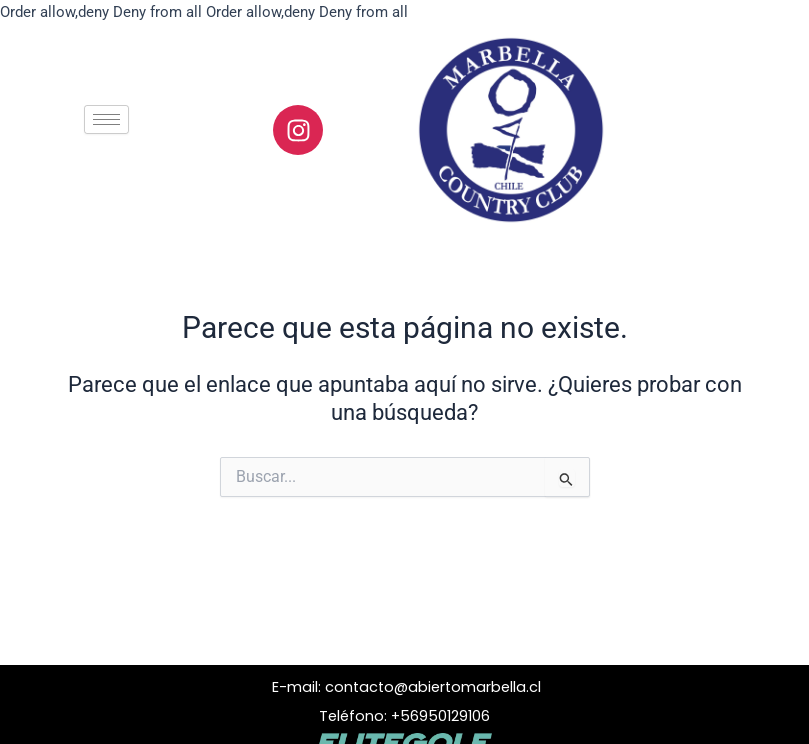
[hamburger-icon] (106, 119)
